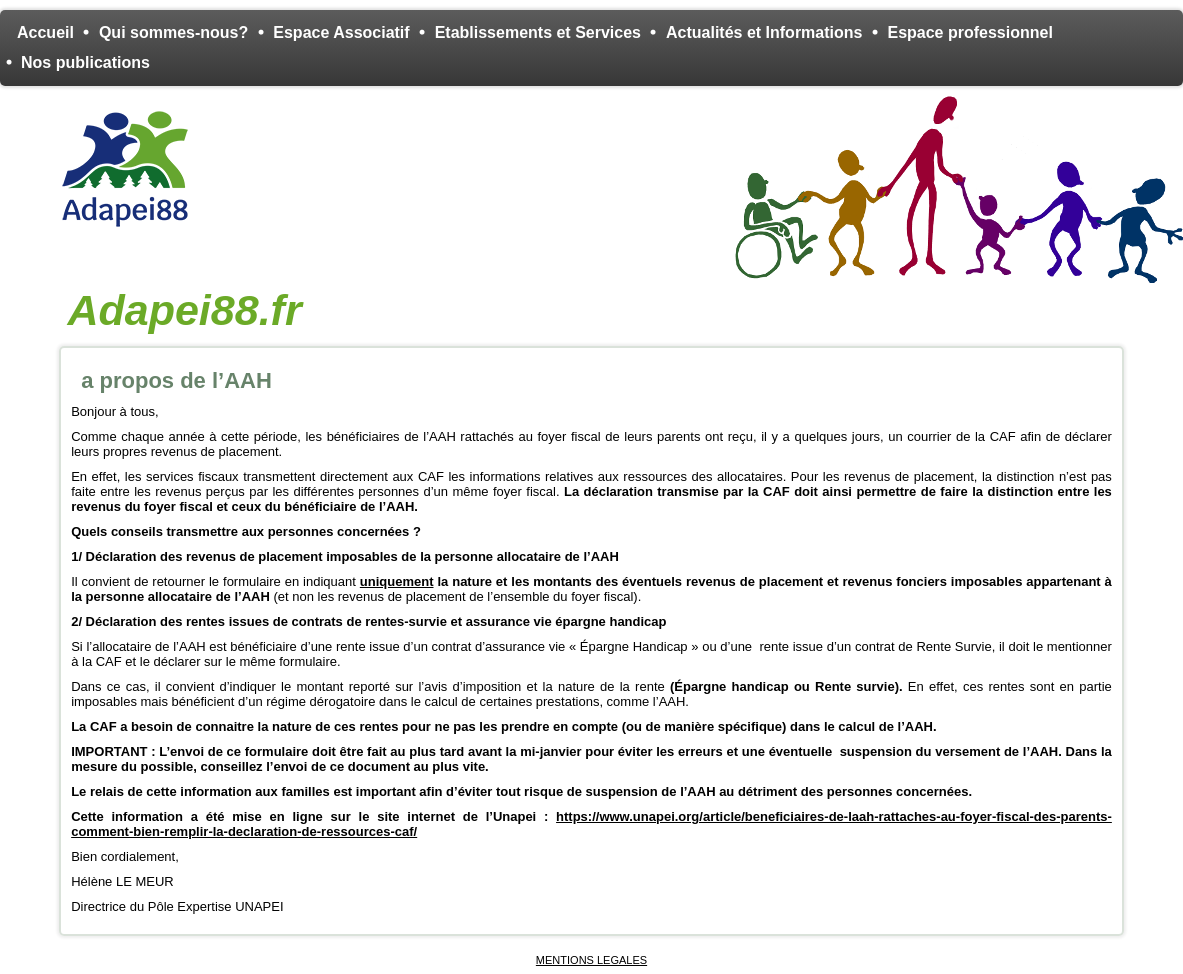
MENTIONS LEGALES (591, 960)
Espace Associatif (341, 32)
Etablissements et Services (538, 32)
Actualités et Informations (764, 32)
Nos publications (85, 62)
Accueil (45, 32)
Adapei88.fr (184, 310)
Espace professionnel (969, 32)
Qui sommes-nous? (173, 32)
